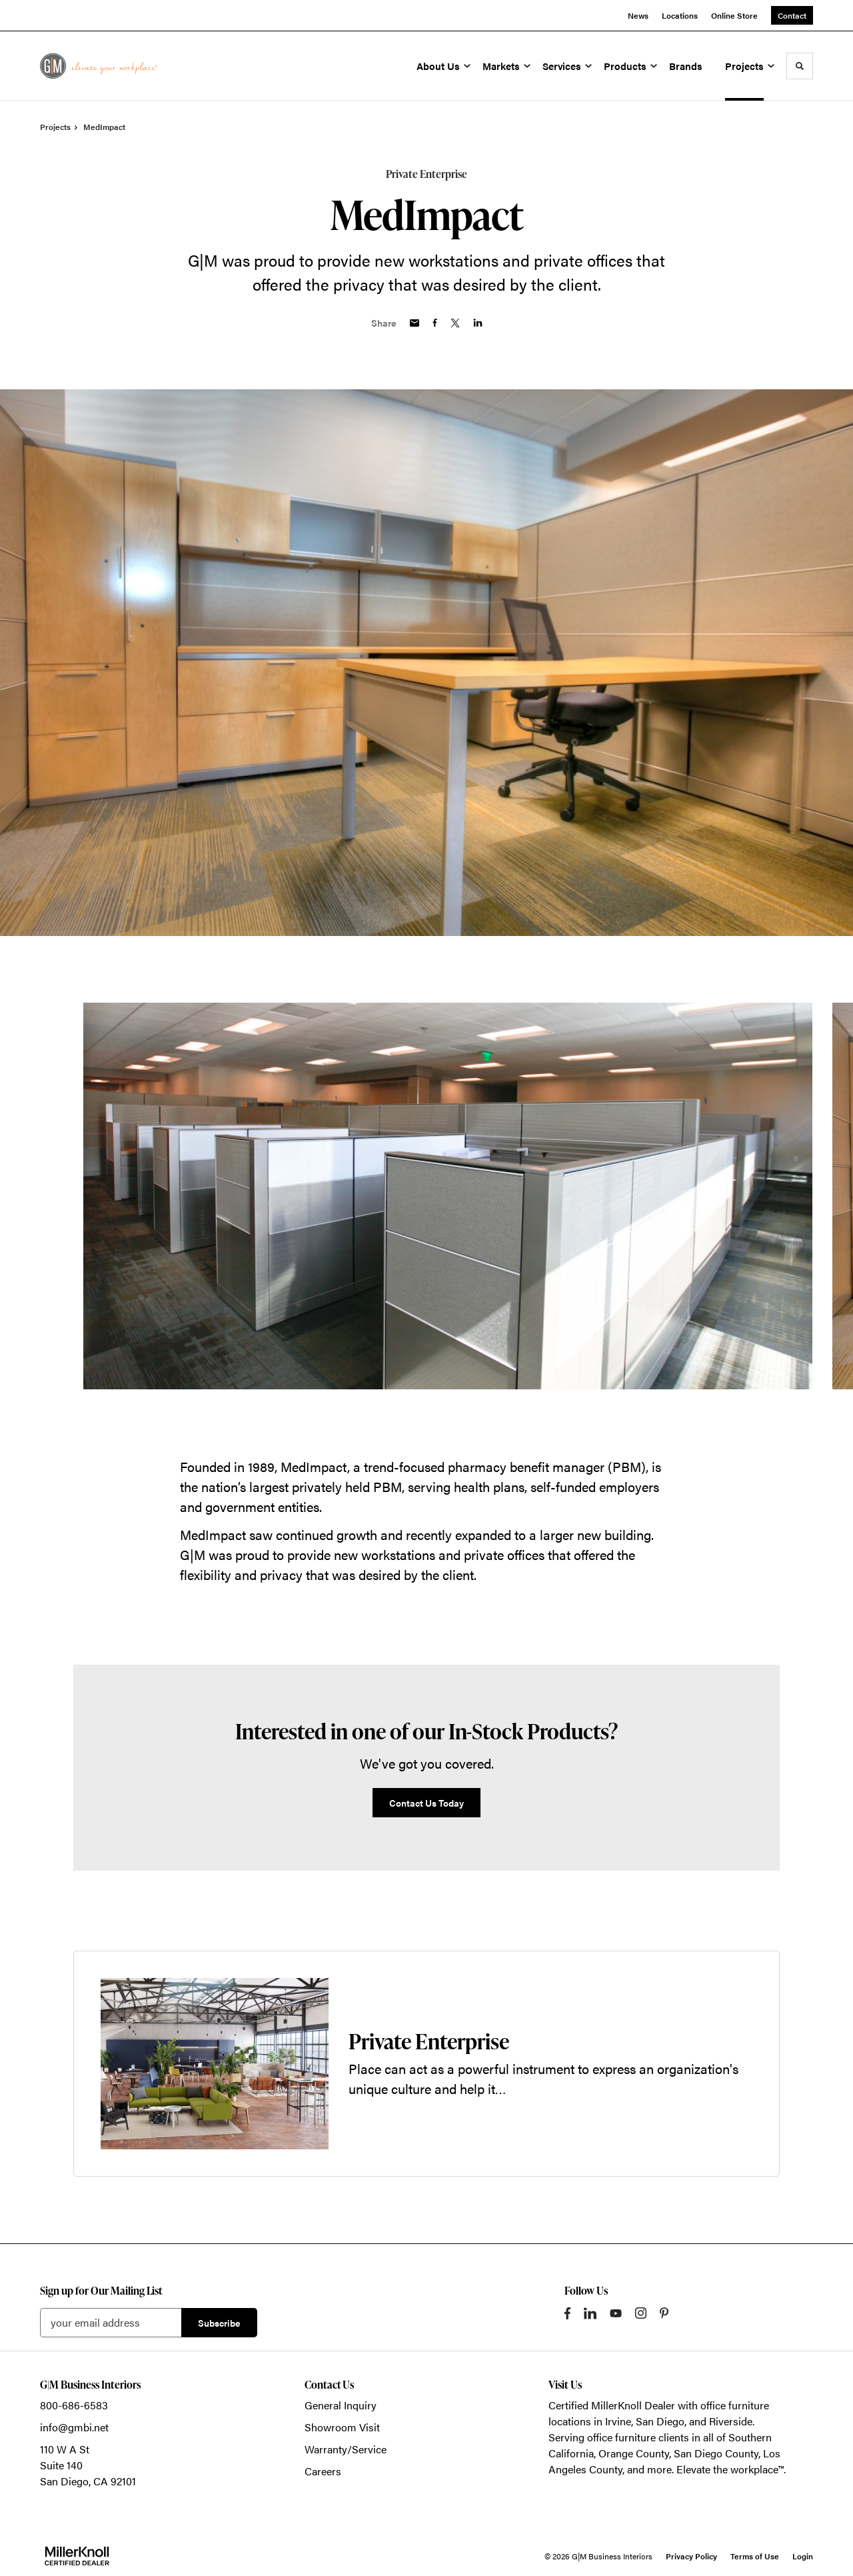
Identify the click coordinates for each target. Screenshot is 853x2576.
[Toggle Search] (799, 66)
